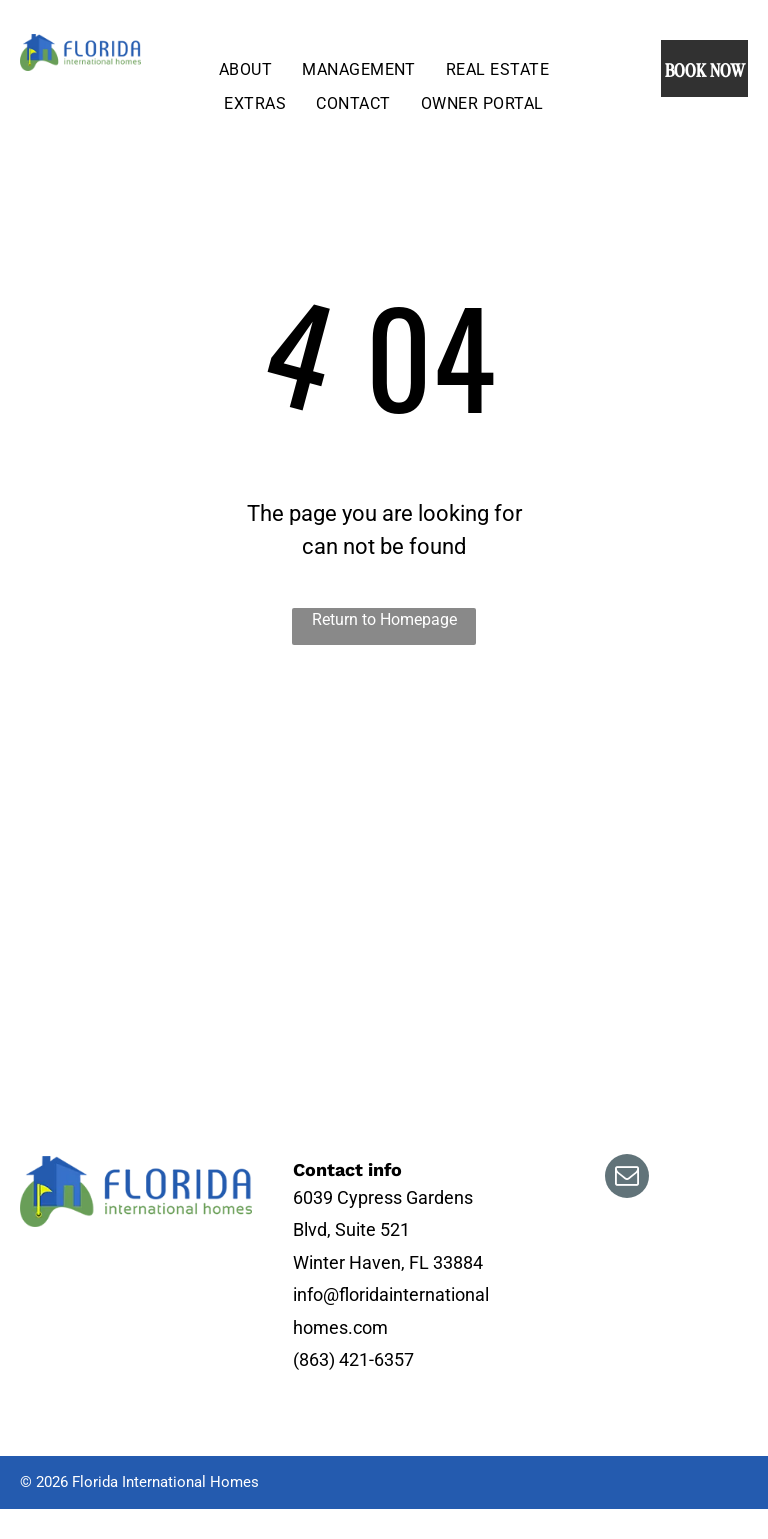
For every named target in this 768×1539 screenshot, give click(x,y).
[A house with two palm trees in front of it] (345, 968)
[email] (627, 1178)
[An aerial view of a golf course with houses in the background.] (115, 776)
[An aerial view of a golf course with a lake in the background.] (115, 968)
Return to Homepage (384, 619)
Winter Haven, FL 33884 (388, 1262)
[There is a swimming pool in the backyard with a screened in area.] (345, 776)
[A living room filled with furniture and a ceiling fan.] (614, 872)
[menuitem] (245, 69)
